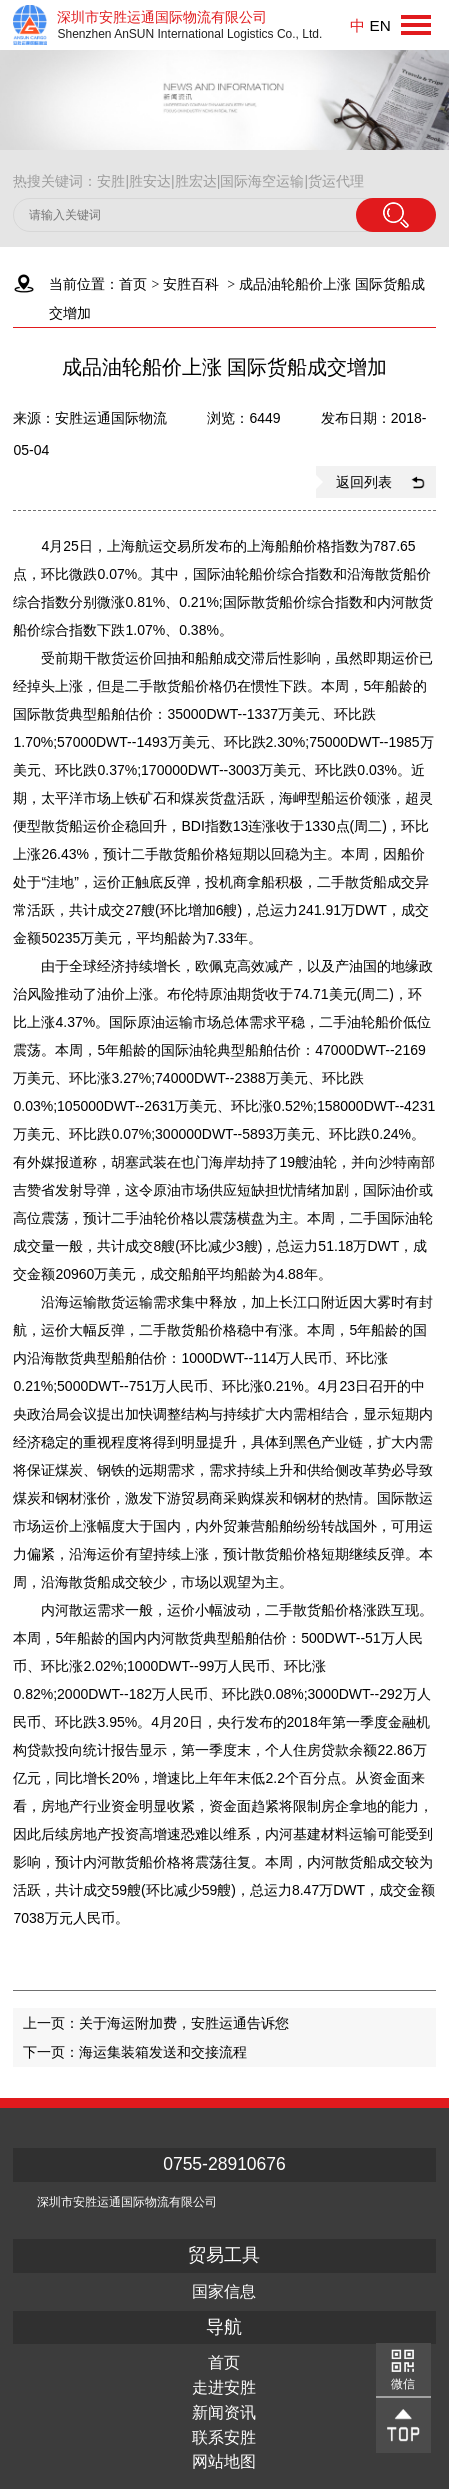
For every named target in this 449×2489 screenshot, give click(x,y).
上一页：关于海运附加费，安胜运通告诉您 (156, 2023)
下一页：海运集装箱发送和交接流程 (135, 2052)
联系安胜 (224, 2438)
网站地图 (224, 2462)
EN (380, 25)
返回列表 (364, 482)
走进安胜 (224, 2388)
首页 (133, 284)
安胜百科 (191, 284)
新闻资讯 (224, 2413)
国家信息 (224, 2292)
